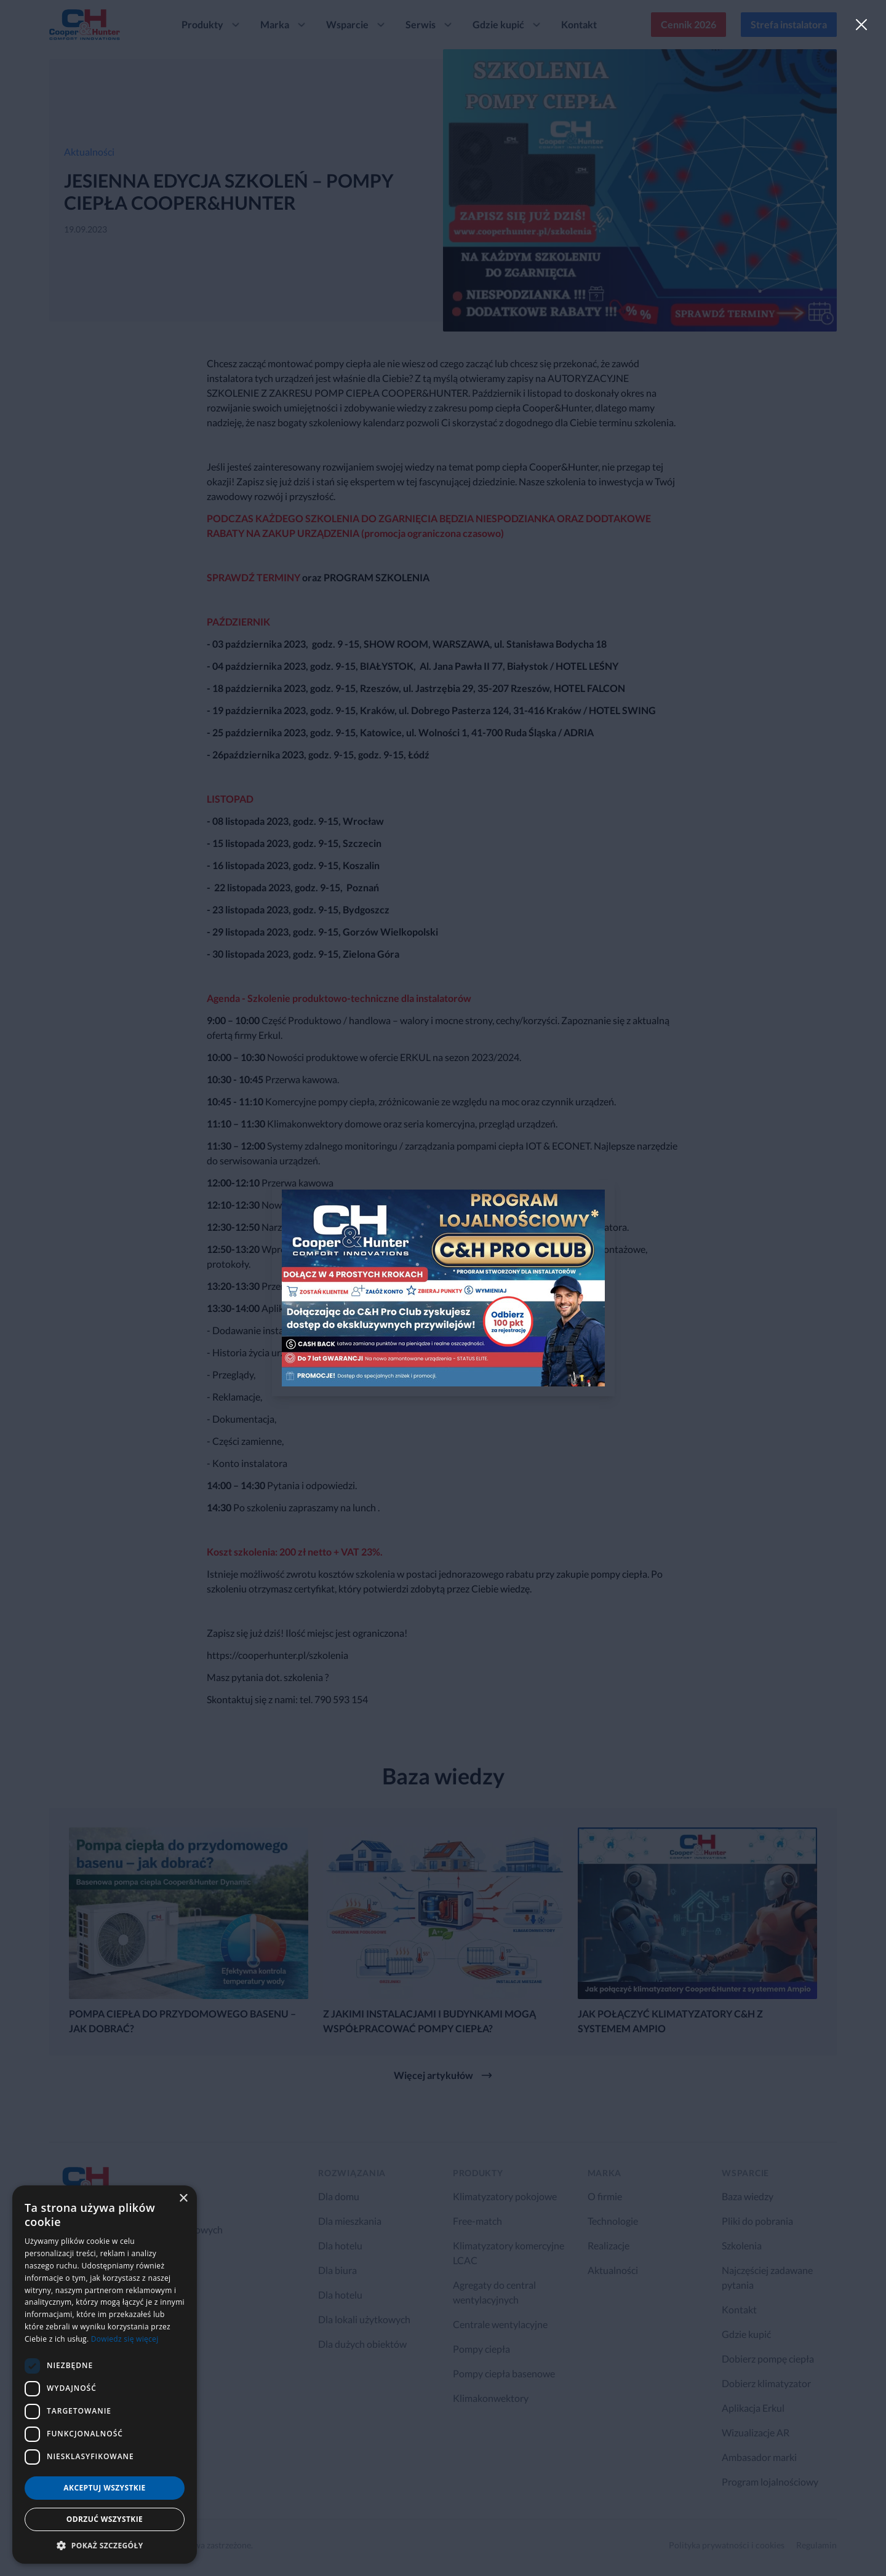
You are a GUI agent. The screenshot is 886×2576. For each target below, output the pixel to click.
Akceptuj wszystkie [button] (104, 2488)
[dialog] (104, 2374)
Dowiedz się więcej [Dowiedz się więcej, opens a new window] (125, 2339)
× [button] (183, 2198)
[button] (105, 2545)
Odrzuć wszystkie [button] (104, 2519)
